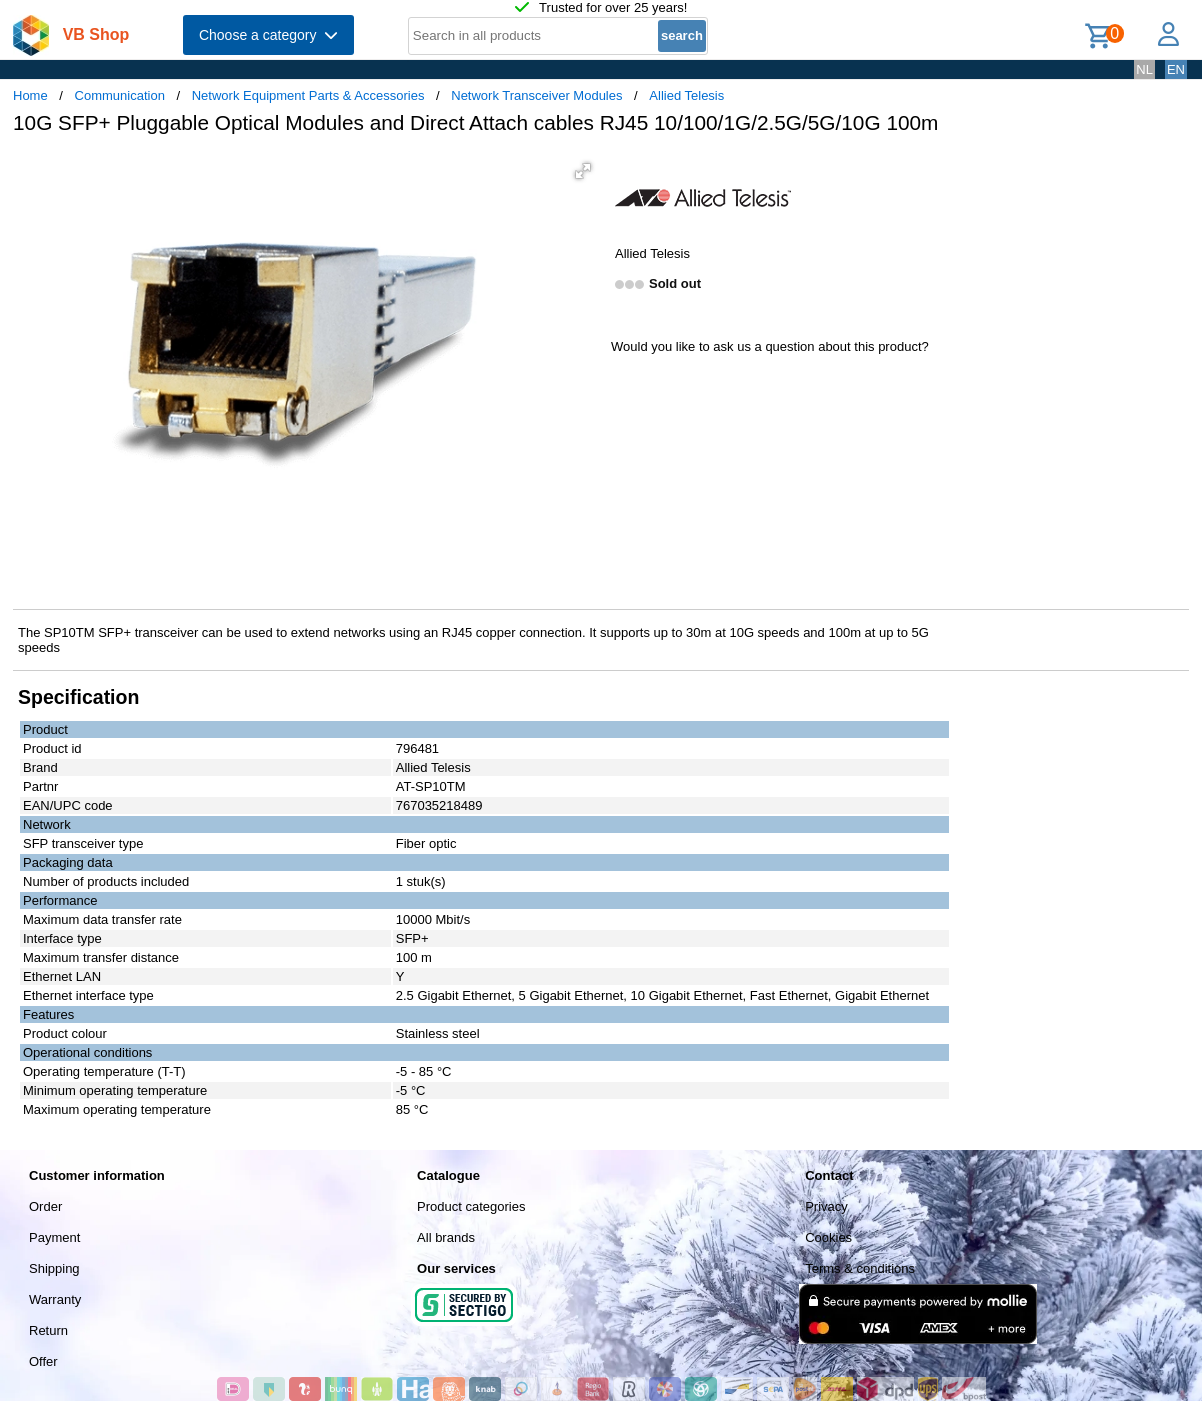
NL (1144, 69)
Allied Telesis (686, 95)
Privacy (826, 1206)
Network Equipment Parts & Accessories (308, 95)
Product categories (471, 1206)
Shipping (54, 1268)
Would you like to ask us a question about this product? (770, 346)
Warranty (55, 1299)
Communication (120, 95)
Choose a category (268, 35)
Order (45, 1206)
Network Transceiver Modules (536, 95)
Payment (54, 1237)
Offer (43, 1361)
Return (48, 1330)
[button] (583, 171)
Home (30, 95)
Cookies (828, 1237)
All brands (446, 1237)
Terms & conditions (860, 1268)
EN (1176, 69)
